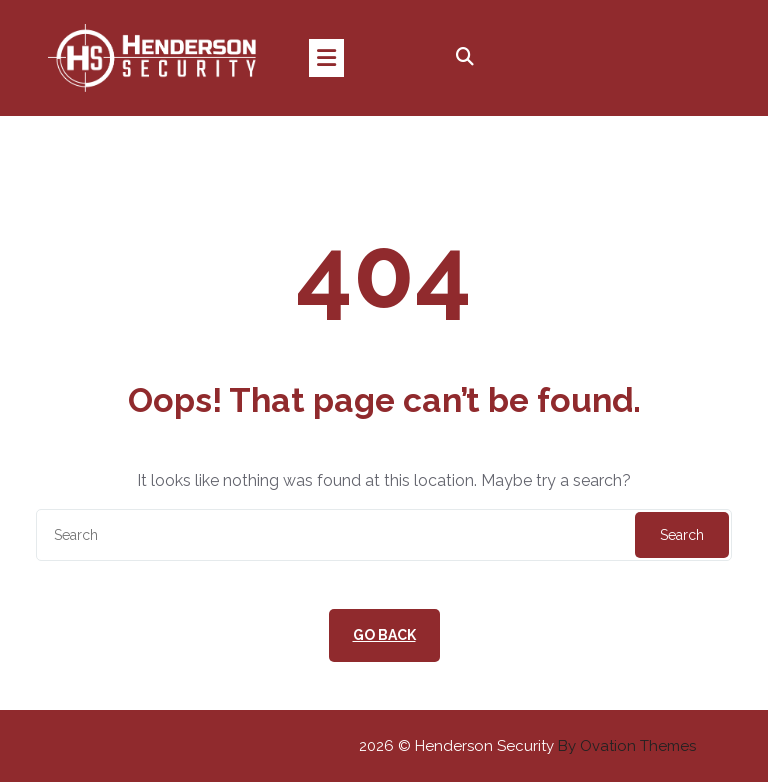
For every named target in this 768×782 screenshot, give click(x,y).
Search (682, 535)
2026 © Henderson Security (527, 746)
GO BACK (384, 635)
